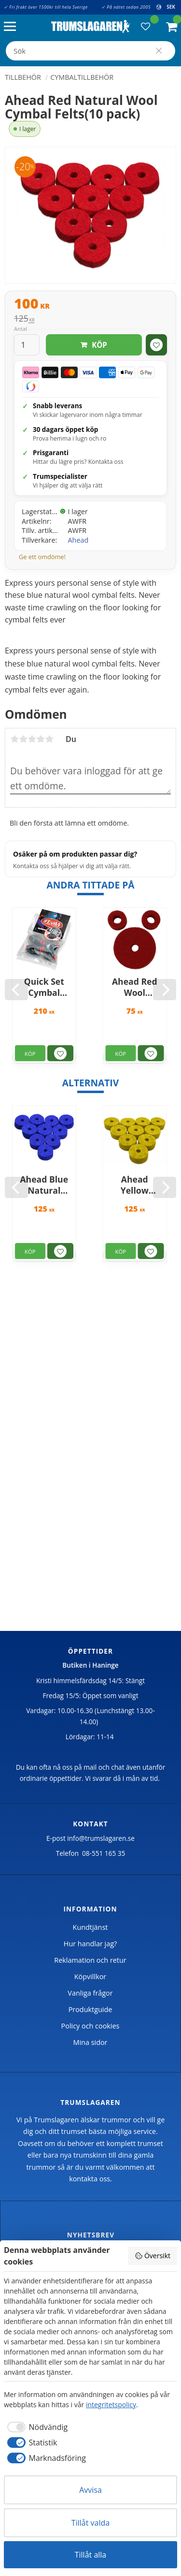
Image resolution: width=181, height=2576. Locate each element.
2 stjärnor (23, 739)
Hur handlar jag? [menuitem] (90, 1943)
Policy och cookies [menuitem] (90, 2025)
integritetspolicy (111, 2404)
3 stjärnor (32, 739)
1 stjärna (14, 739)
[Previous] (16, 989)
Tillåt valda (90, 2522)
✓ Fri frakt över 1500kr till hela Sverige (46, 7)
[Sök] (159, 51)
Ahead (78, 540)
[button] (12, 26)
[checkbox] (36, 2427)
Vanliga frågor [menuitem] (90, 1993)
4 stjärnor (40, 739)
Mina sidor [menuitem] (90, 2042)
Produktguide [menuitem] (90, 2009)
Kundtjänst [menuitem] (90, 1927)
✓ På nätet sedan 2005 (126, 7)
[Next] (164, 989)
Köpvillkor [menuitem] (90, 1976)
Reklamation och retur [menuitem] (90, 1960)
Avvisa (90, 2490)
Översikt (152, 2255)
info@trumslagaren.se (101, 1838)
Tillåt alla (91, 2554)
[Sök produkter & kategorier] (90, 50)
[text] (90, 304)
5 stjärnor (49, 739)
